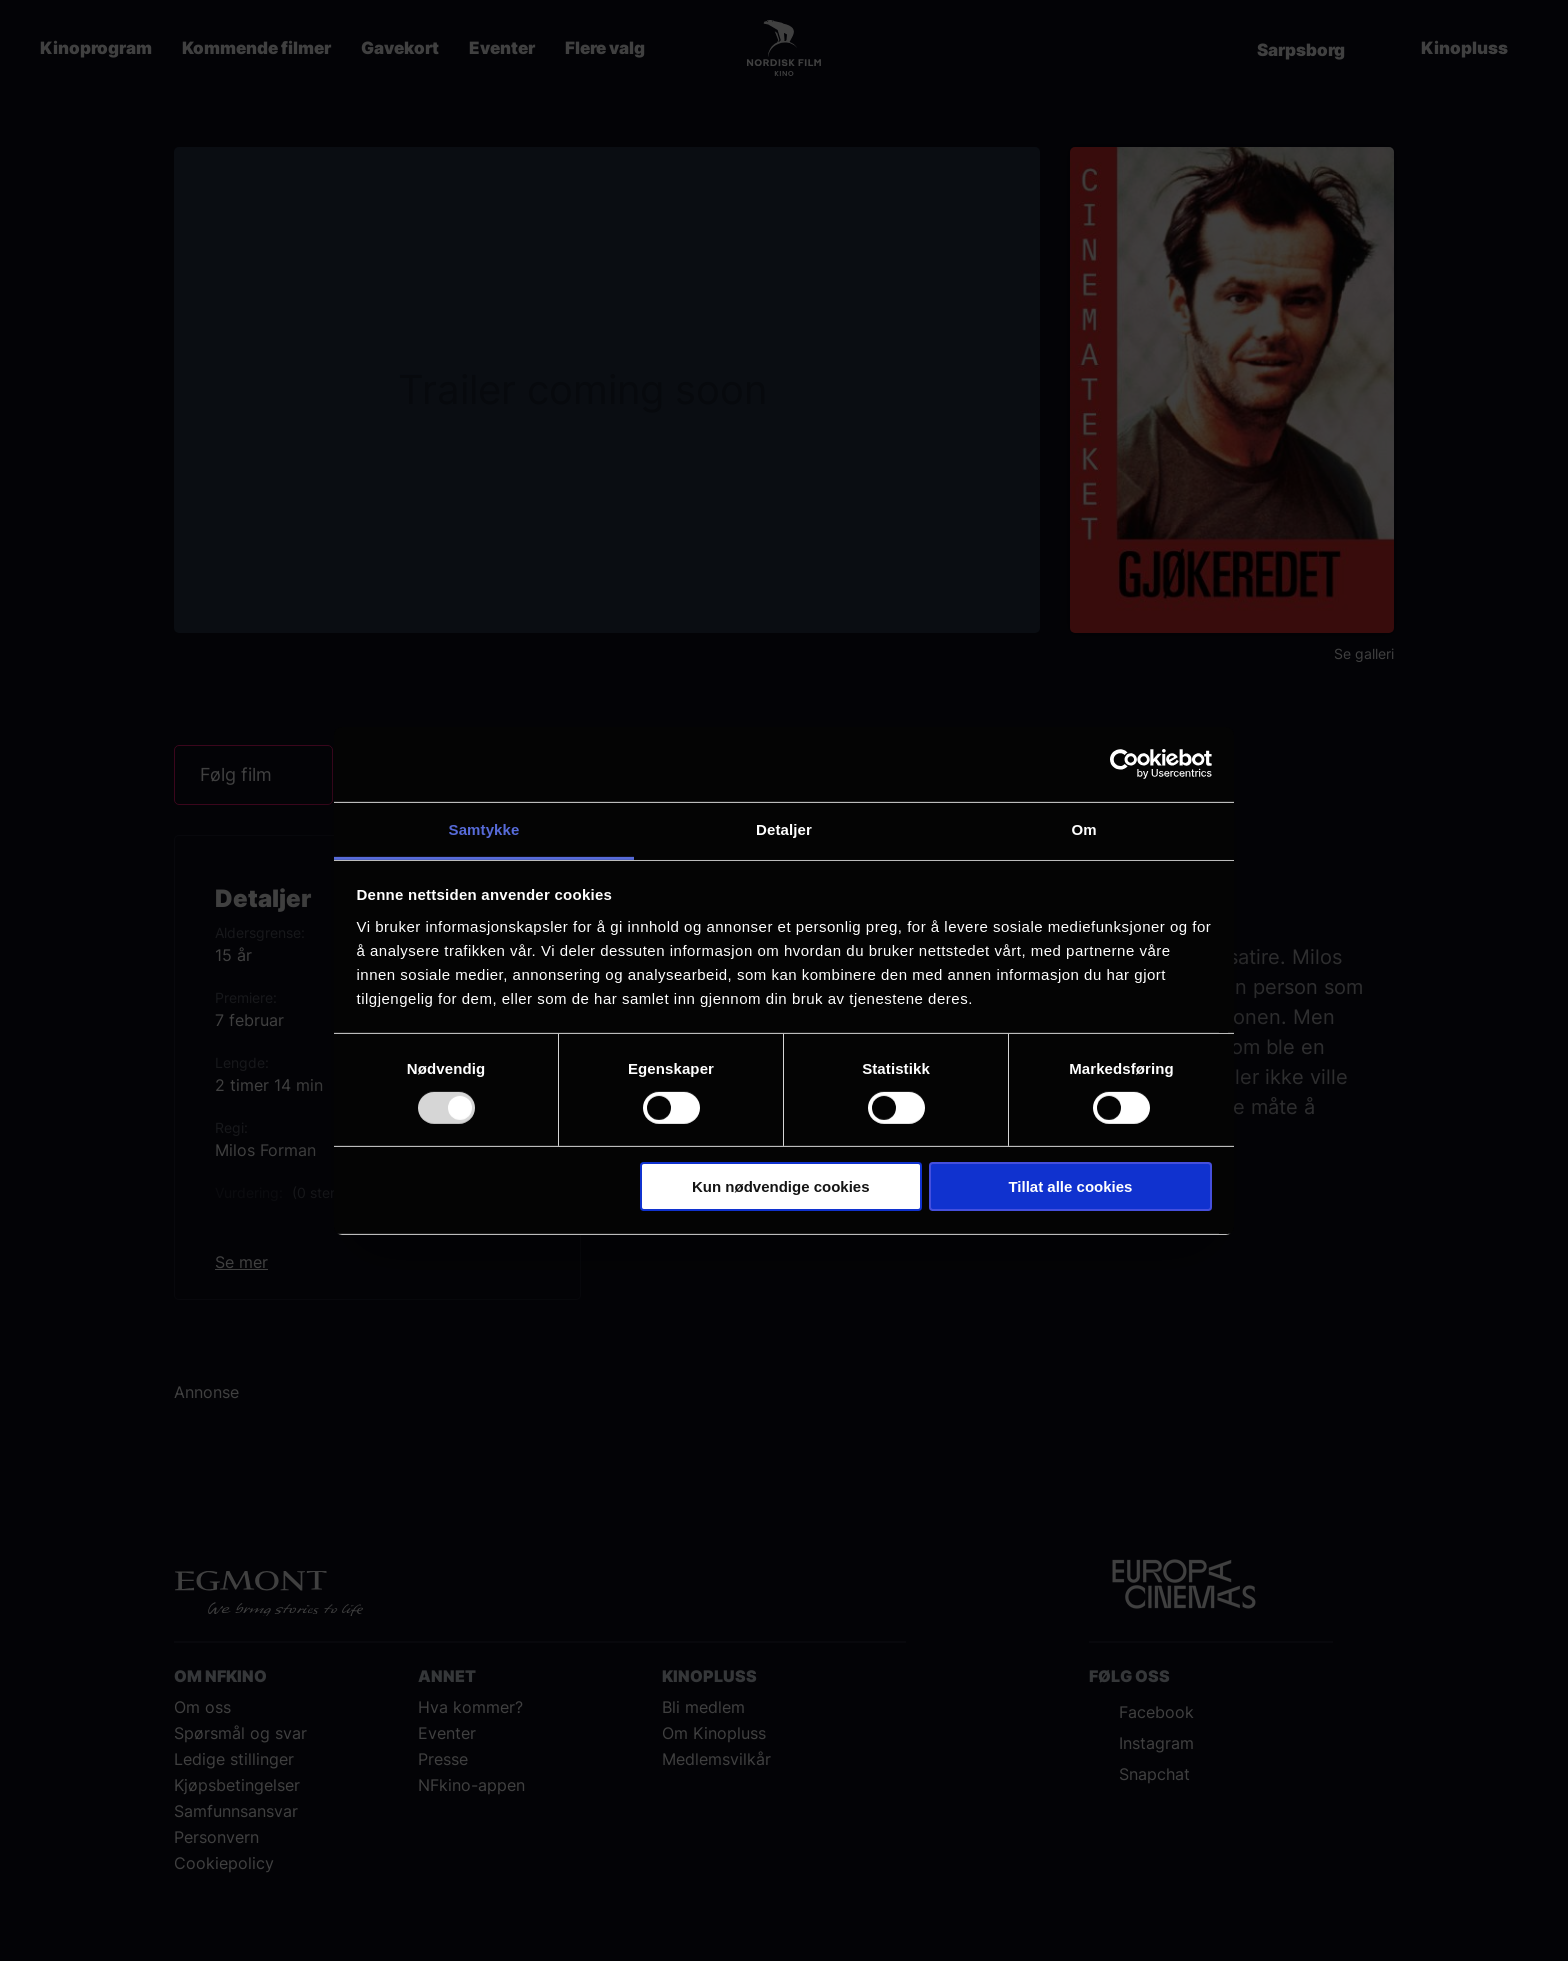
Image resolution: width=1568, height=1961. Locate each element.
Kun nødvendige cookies (781, 1186)
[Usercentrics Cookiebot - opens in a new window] (1124, 764)
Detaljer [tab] (784, 828)
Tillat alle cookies (1070, 1186)
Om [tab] (1083, 828)
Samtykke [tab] (484, 828)
